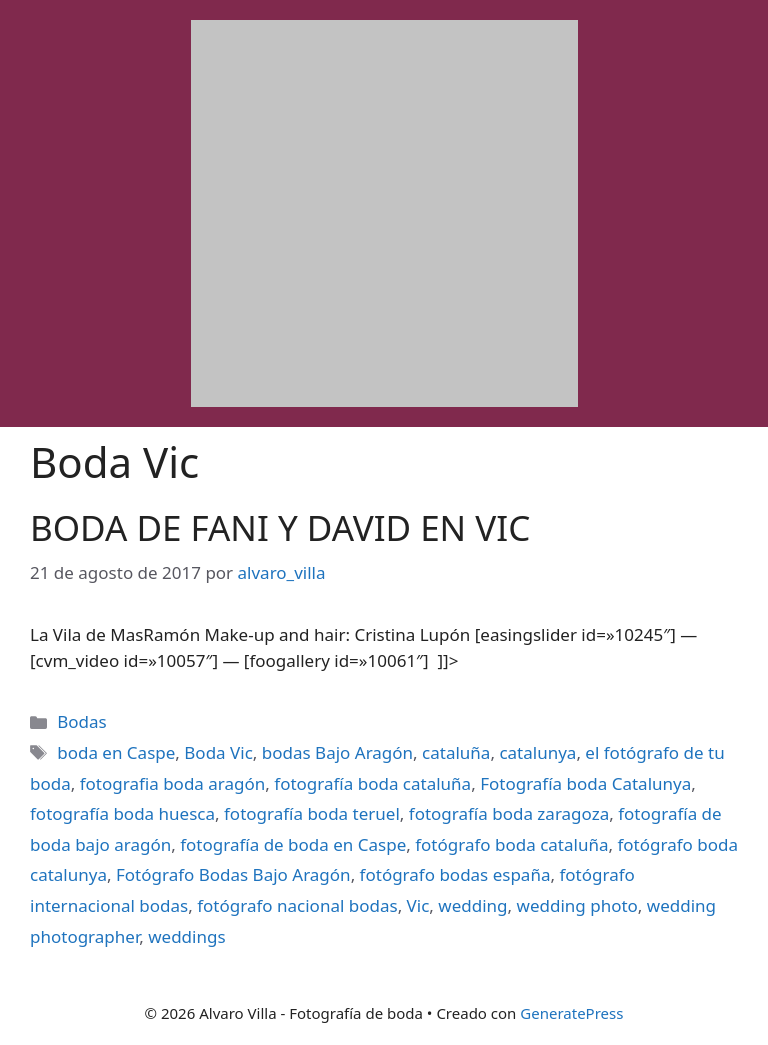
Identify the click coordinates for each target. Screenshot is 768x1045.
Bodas (81, 721)
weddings (186, 936)
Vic (418, 905)
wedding (472, 905)
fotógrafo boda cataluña (511, 844)
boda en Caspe (116, 752)
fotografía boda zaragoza (509, 813)
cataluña (456, 752)
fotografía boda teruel (312, 813)
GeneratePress (571, 1013)
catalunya (537, 752)
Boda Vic (218, 752)
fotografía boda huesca (122, 813)
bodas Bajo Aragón (337, 752)
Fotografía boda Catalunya (585, 783)
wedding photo (577, 905)
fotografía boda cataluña (372, 783)
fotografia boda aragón (173, 783)
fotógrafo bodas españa (455, 874)
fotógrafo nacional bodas (297, 905)
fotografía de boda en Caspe (293, 844)
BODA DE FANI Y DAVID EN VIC (280, 527)
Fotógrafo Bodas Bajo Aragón (233, 874)
